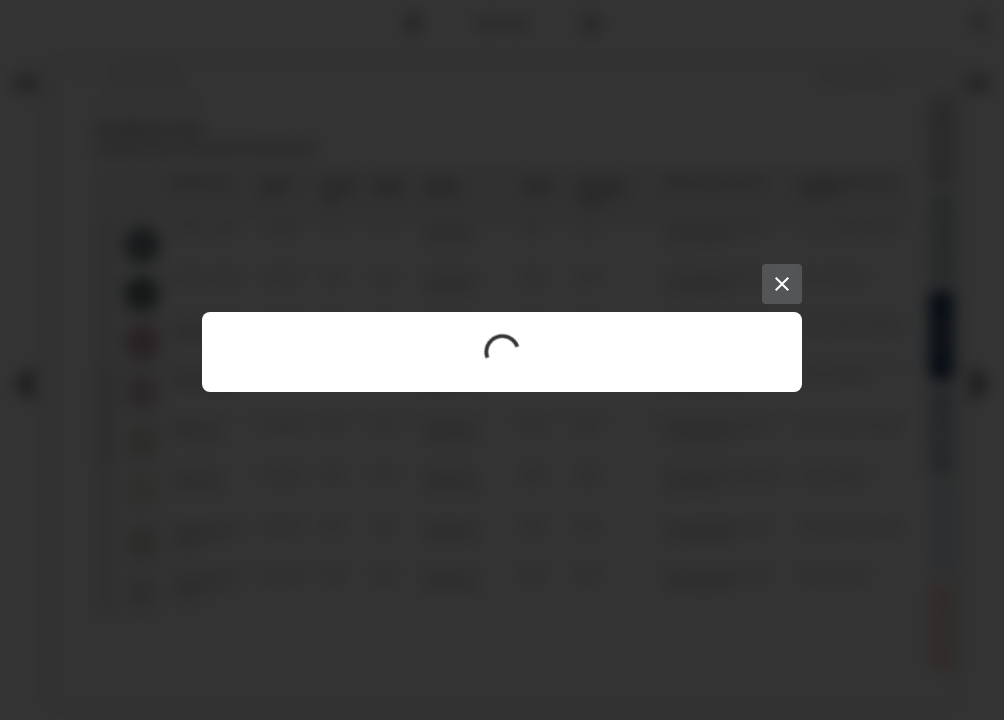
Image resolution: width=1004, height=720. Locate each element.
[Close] (782, 284)
